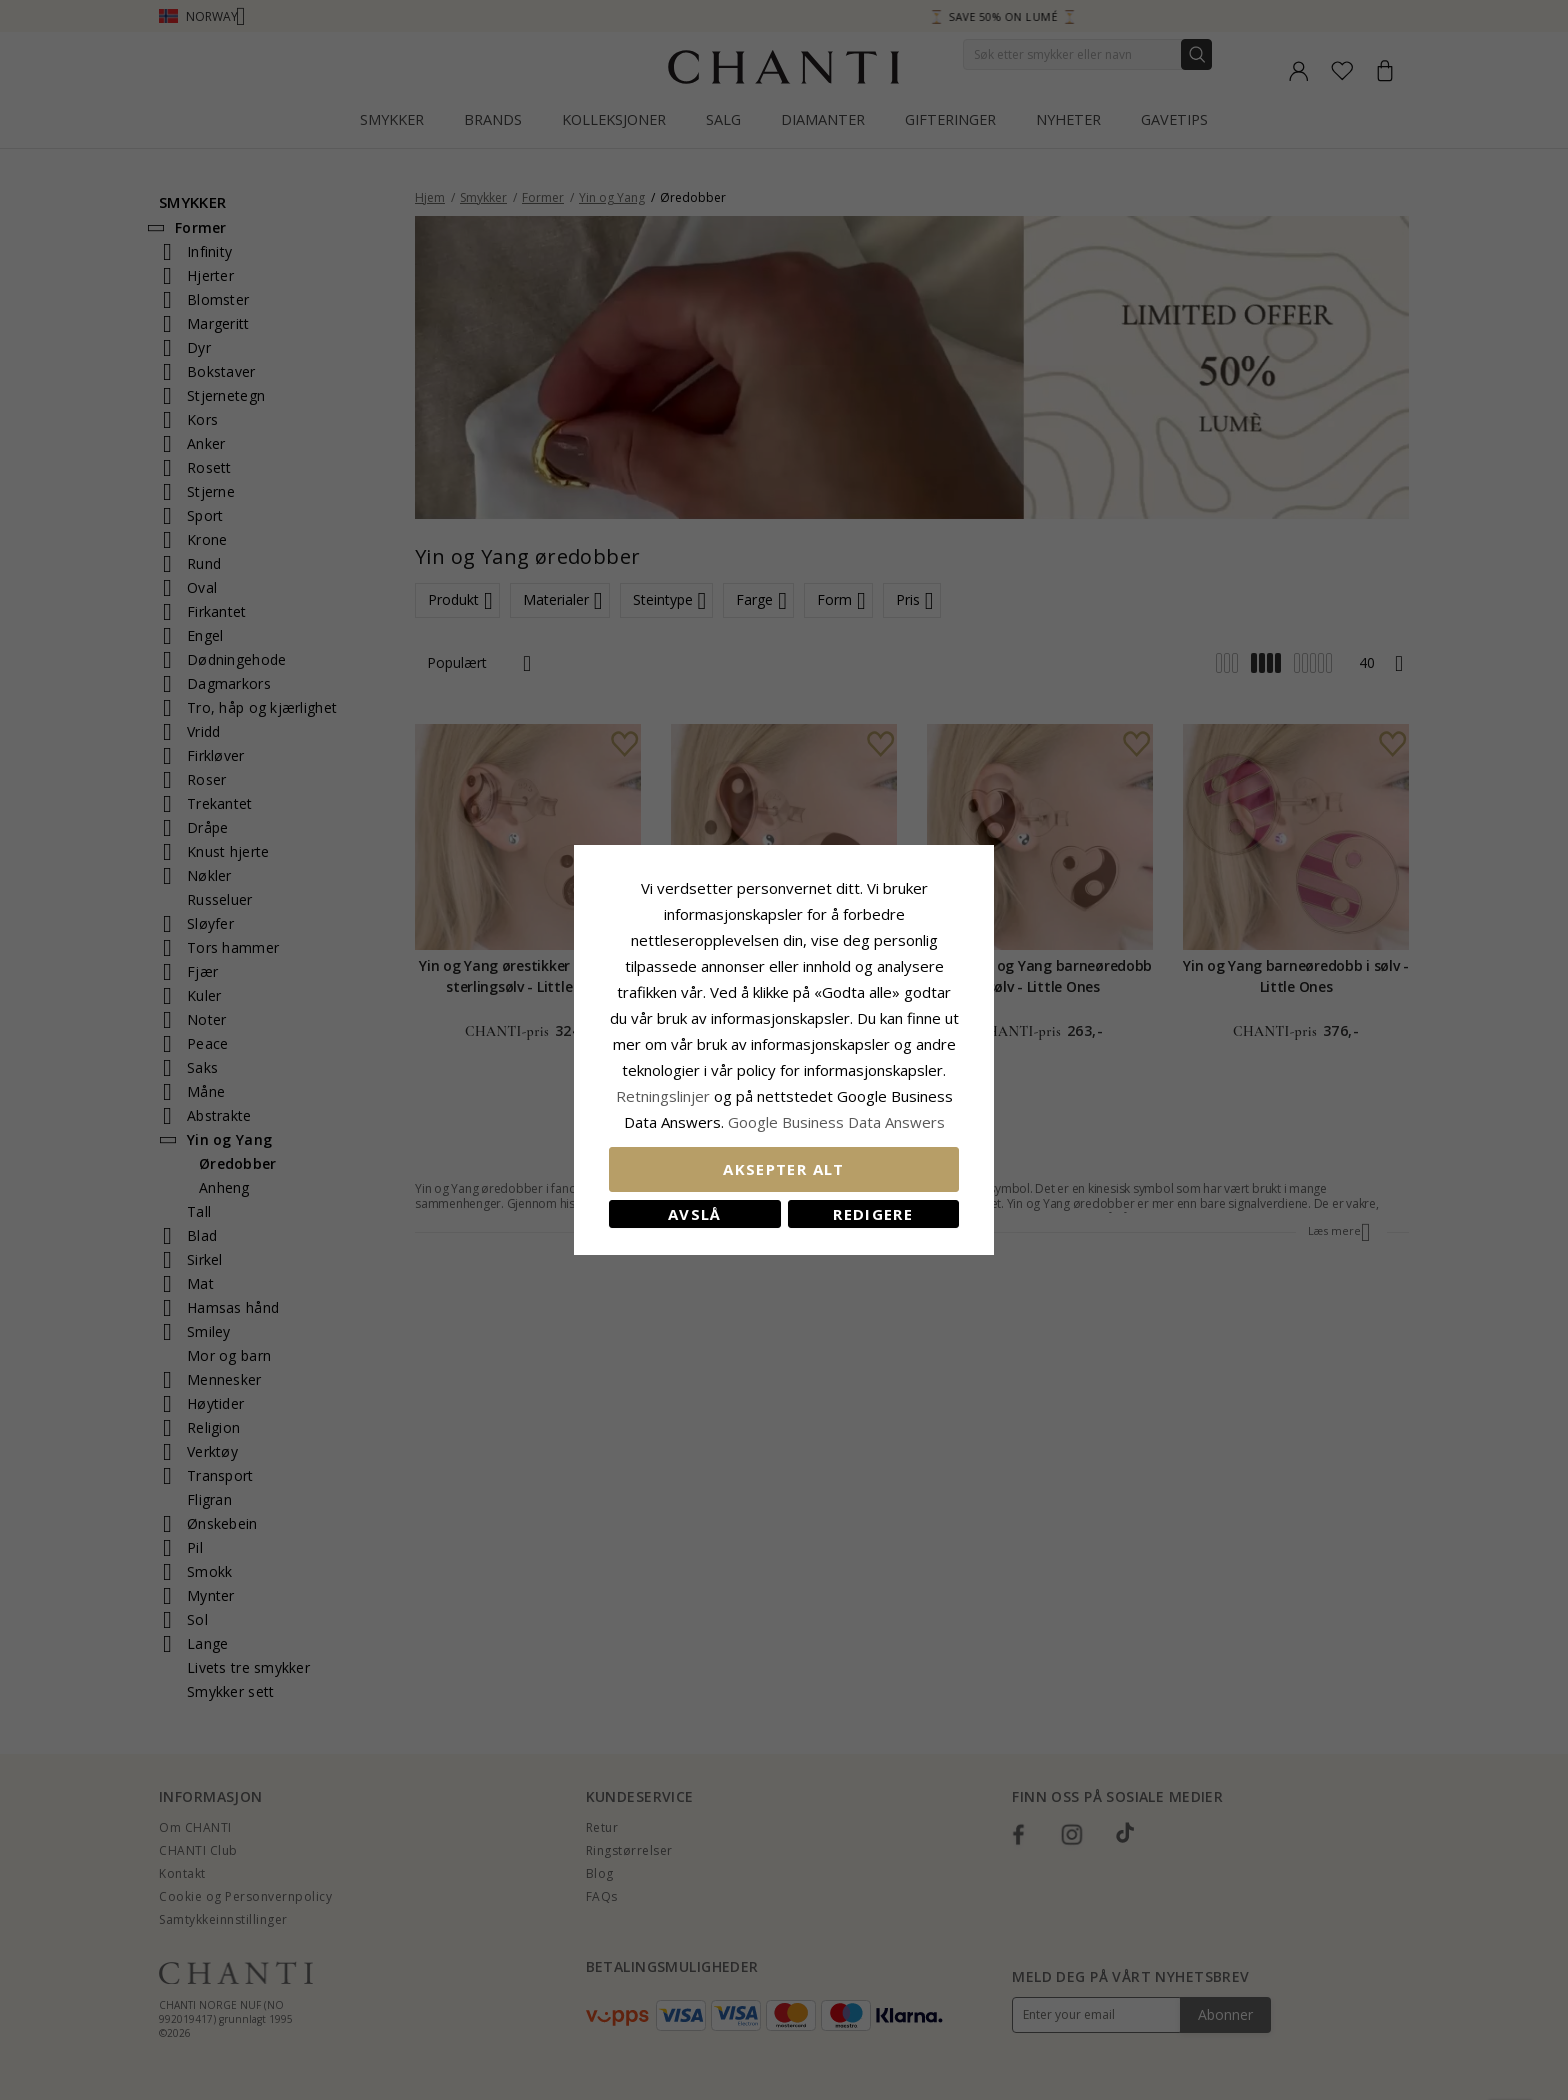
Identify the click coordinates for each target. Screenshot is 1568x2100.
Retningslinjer (665, 1096)
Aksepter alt (783, 1169)
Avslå (695, 1214)
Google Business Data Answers (836, 1122)
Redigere (873, 1214)
